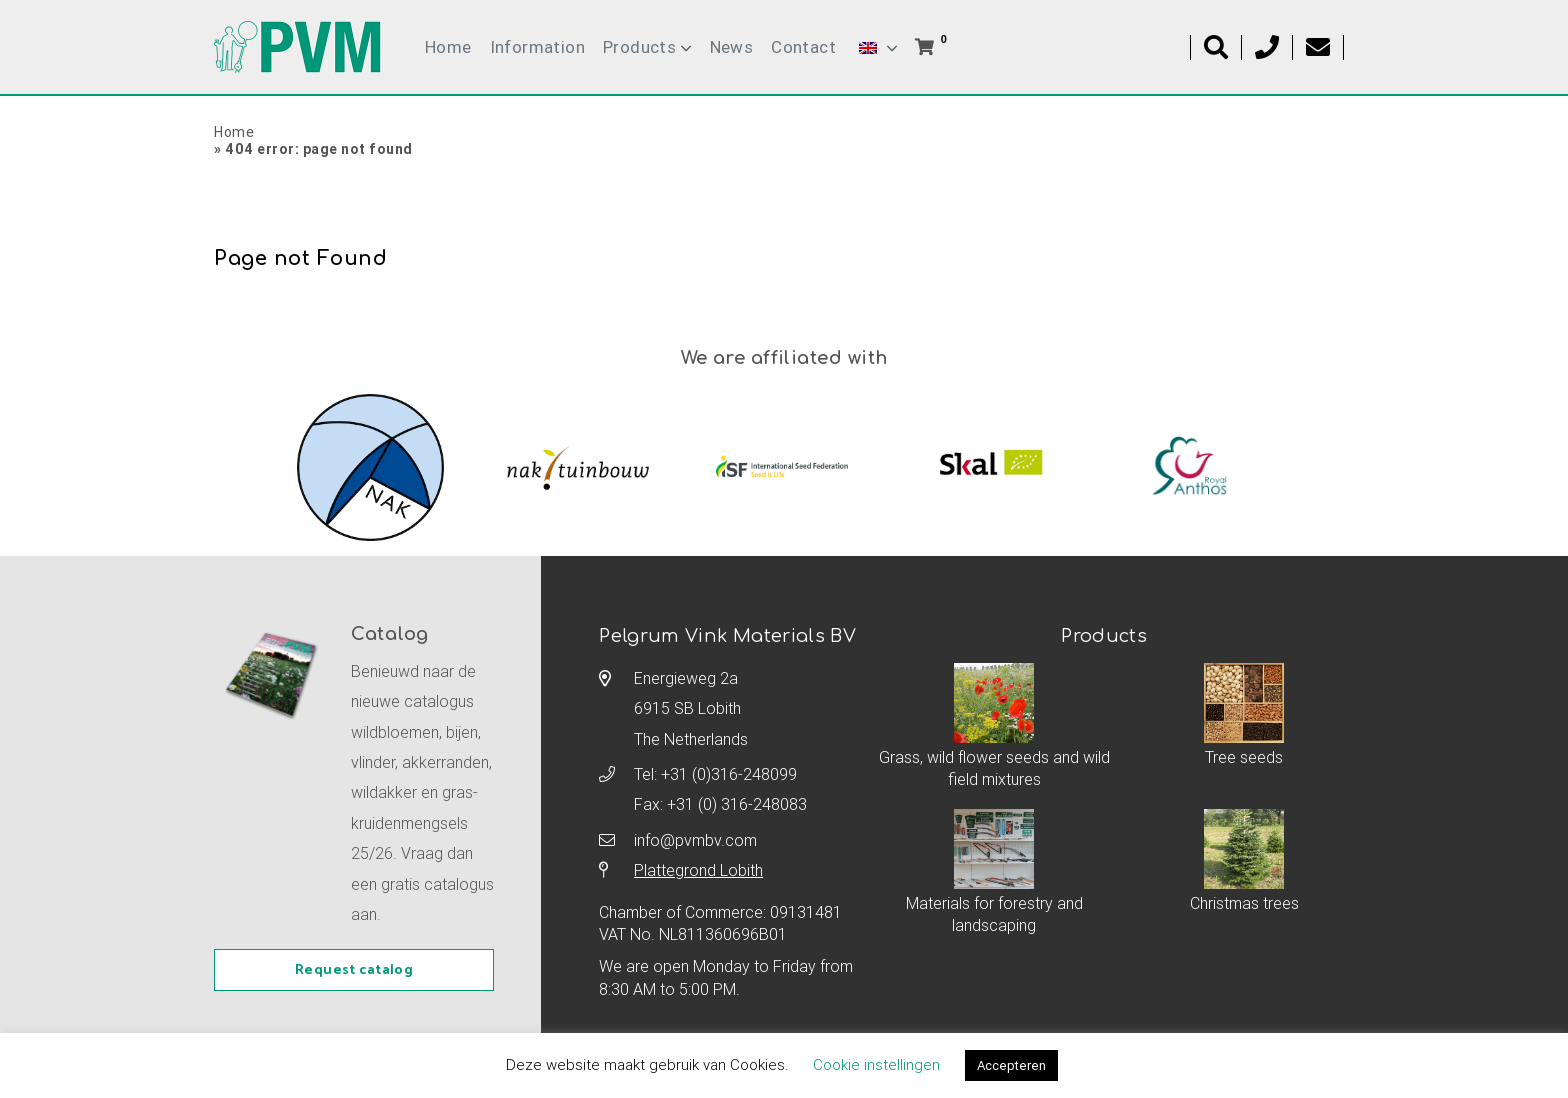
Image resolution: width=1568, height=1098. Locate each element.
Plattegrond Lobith (698, 870)
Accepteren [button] (1011, 1065)
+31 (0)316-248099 (729, 774)
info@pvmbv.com (695, 840)
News (732, 47)
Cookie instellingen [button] (876, 1064)
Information (537, 47)
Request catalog (354, 970)
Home (448, 47)
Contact (803, 47)
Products (639, 47)
